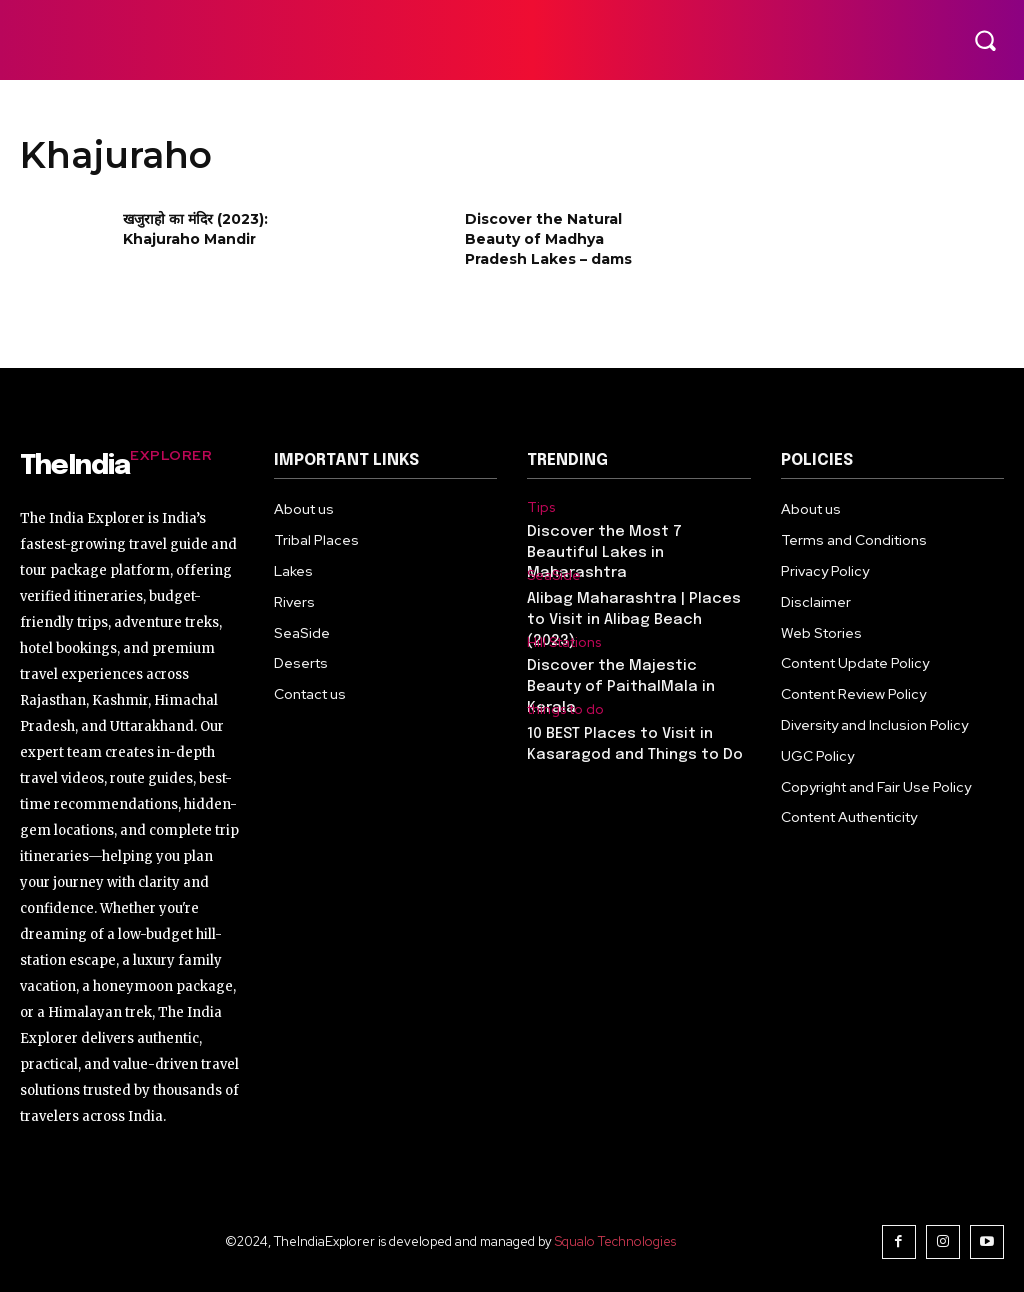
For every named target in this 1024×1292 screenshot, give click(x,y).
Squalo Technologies (618, 1240)
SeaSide (552, 574)
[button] (985, 40)
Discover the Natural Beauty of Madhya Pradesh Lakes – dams (548, 238)
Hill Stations (564, 641)
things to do (564, 707)
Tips (540, 507)
